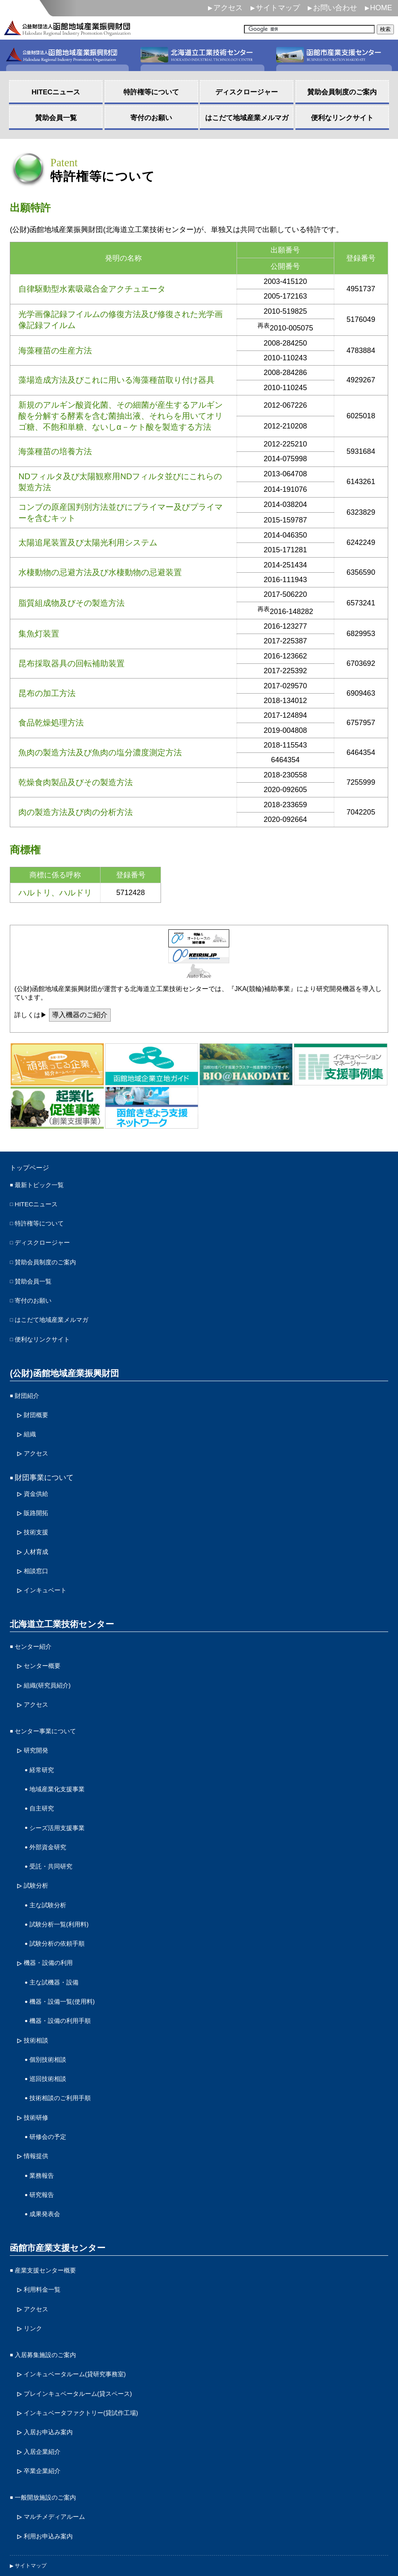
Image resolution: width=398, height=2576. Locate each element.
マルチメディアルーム (60, 2433)
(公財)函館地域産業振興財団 (61, 1364)
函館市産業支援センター (55, 2181)
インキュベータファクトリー (92, 2336)
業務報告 (44, 2113)
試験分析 (38, 1845)
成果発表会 (47, 2149)
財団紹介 (29, 1386)
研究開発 (38, 1720)
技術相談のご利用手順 (66, 2042)
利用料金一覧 (46, 2221)
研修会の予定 (51, 2077)
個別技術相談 (51, 2006)
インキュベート (49, 1568)
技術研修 (38, 2060)
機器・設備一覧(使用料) (68, 1952)
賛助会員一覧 (37, 1279)
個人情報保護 (34, 2494)
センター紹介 (37, 1623)
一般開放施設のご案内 (51, 2415)
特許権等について (44, 1225)
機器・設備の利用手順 (66, 1970)
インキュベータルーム (85, 2300)
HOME (381, 8)
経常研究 (44, 1738)
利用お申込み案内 (53, 2451)
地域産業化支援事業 (62, 1755)
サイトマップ (278, 8)
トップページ (34, 1168)
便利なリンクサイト (48, 1332)
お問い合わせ (335, 8)
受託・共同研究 (55, 1827)
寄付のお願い (37, 1296)
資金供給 (38, 1479)
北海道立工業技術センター (59, 1601)
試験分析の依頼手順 (62, 1899)
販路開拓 (38, 1497)
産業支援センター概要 (51, 2203)
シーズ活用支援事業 (62, 1791)
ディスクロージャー (48, 1243)
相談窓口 (38, 1551)
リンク (35, 2257)
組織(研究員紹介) (52, 1658)
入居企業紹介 (46, 2372)
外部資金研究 (51, 1809)
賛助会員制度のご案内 (51, 1261)
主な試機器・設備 (58, 1934)
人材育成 (38, 1533)
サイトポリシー (37, 2525)
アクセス (228, 8)
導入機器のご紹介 (81, 1015)
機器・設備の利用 (53, 1916)
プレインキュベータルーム (89, 2318)
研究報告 (44, 2131)
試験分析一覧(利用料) (65, 1881)
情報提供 (38, 2095)
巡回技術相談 (51, 2024)
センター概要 (46, 1641)
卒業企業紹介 (46, 2390)
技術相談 (38, 1988)
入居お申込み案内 (53, 2354)
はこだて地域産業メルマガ (59, 1314)
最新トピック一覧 (44, 1187)
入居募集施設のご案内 (51, 2282)
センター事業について (51, 1702)
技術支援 (38, 1515)
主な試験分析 (51, 1863)
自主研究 (44, 1773)
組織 (31, 1422)
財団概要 (38, 1404)
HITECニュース (40, 1207)
